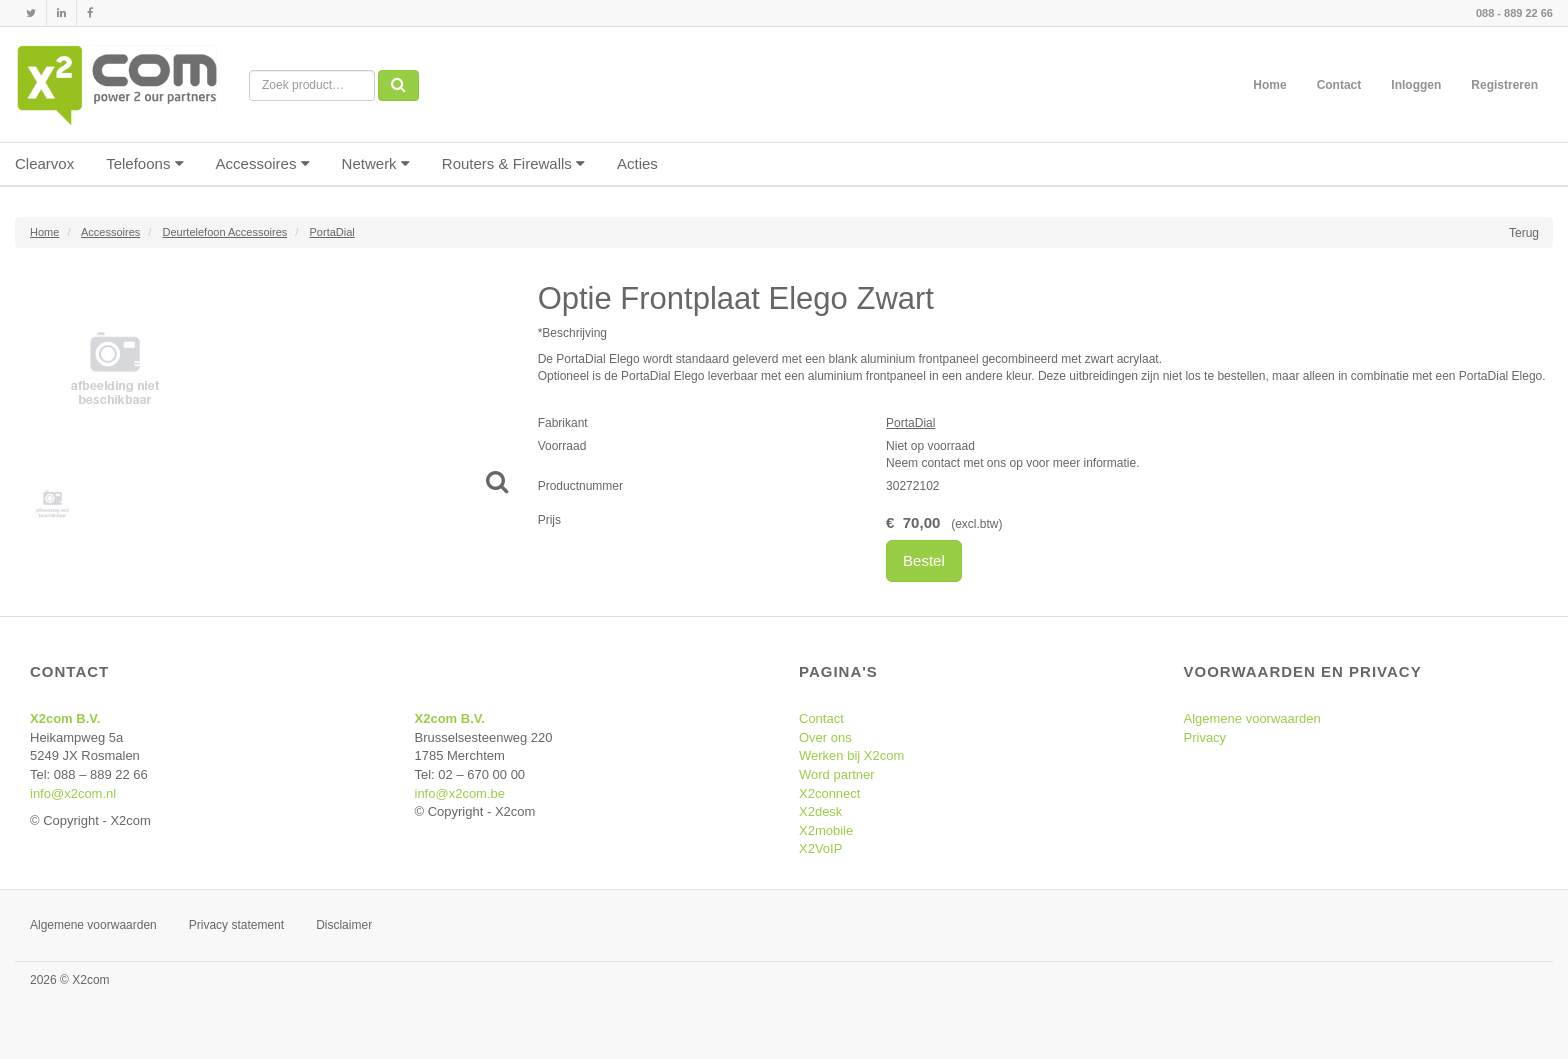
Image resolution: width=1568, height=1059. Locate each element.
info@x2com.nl (73, 793)
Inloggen (1416, 85)
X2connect (829, 793)
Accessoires (263, 163)
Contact (1339, 85)
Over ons (825, 737)
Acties (637, 163)
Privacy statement (236, 925)
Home (1269, 85)
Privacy (1205, 737)
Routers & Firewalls (513, 163)
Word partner (837, 774)
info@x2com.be (460, 793)
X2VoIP (820, 848)
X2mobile (826, 830)
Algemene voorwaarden (1252, 718)
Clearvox (44, 163)
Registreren (1504, 85)
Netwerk (376, 163)
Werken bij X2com (851, 755)
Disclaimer (344, 925)
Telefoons (144, 163)
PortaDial (910, 423)
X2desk (820, 811)
